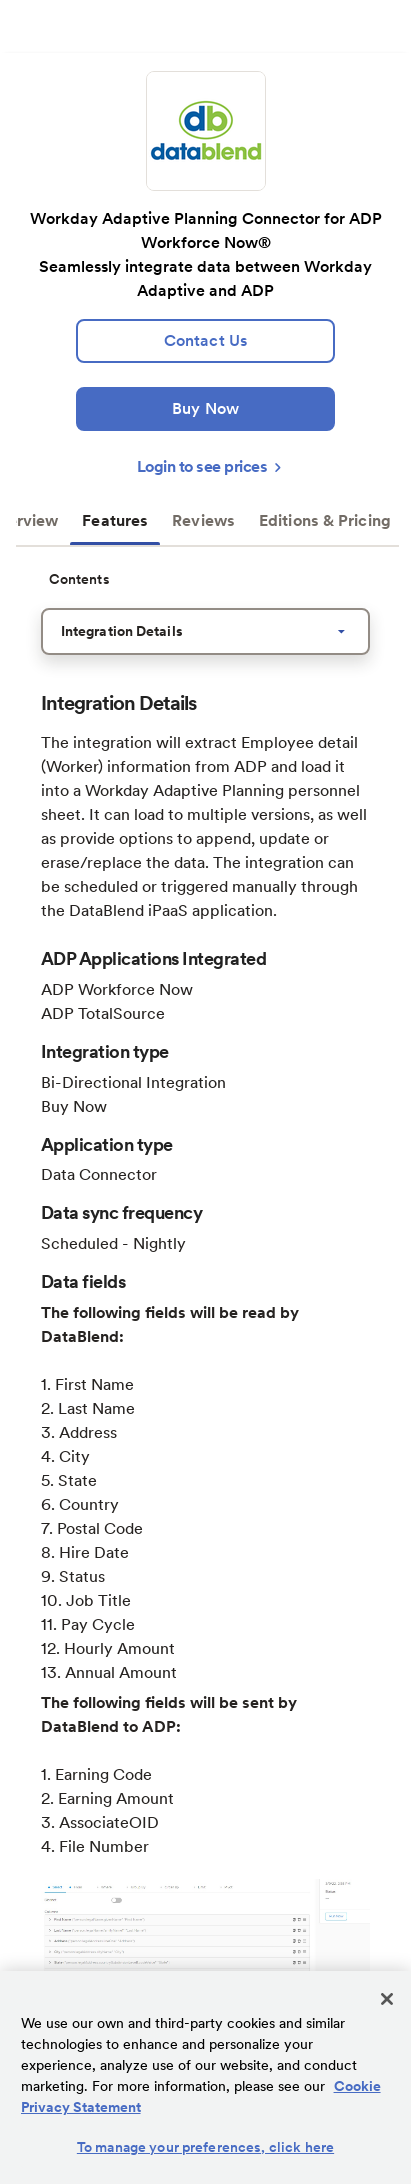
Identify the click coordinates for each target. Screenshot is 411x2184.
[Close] (387, 1999)
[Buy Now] (205, 409)
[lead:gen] (205, 341)
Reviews (203, 520)
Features (115, 520)
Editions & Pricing (325, 520)
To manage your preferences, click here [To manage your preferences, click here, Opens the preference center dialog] (205, 2147)
